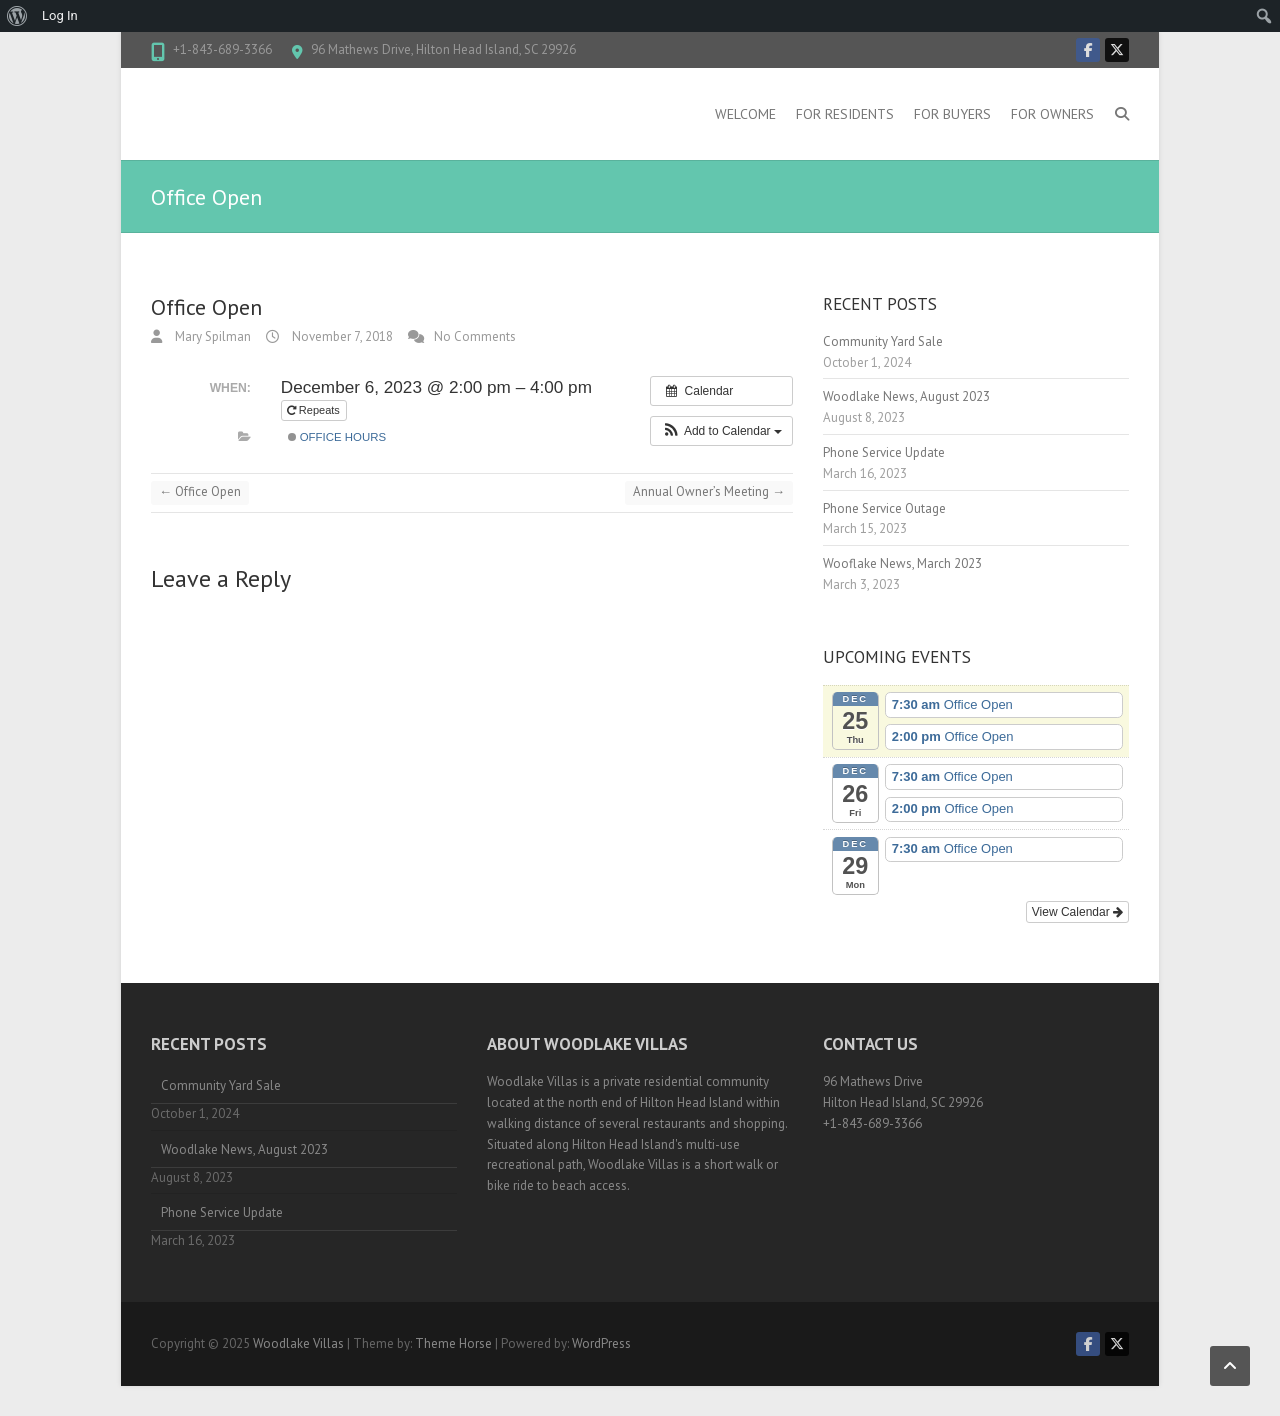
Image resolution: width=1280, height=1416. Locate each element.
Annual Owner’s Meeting (709, 491)
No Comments (475, 336)
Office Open (200, 491)
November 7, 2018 (341, 336)
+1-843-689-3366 (222, 49)
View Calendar (1077, 912)
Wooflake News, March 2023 (902, 563)
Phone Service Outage (884, 508)
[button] (721, 431)
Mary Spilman (211, 336)
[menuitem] (17, 16)
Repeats (315, 410)
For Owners (1052, 114)
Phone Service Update (884, 452)
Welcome (745, 114)
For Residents (845, 114)
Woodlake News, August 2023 (906, 396)
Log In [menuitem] (60, 15)
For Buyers (952, 114)
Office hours (337, 437)
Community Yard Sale (883, 341)
